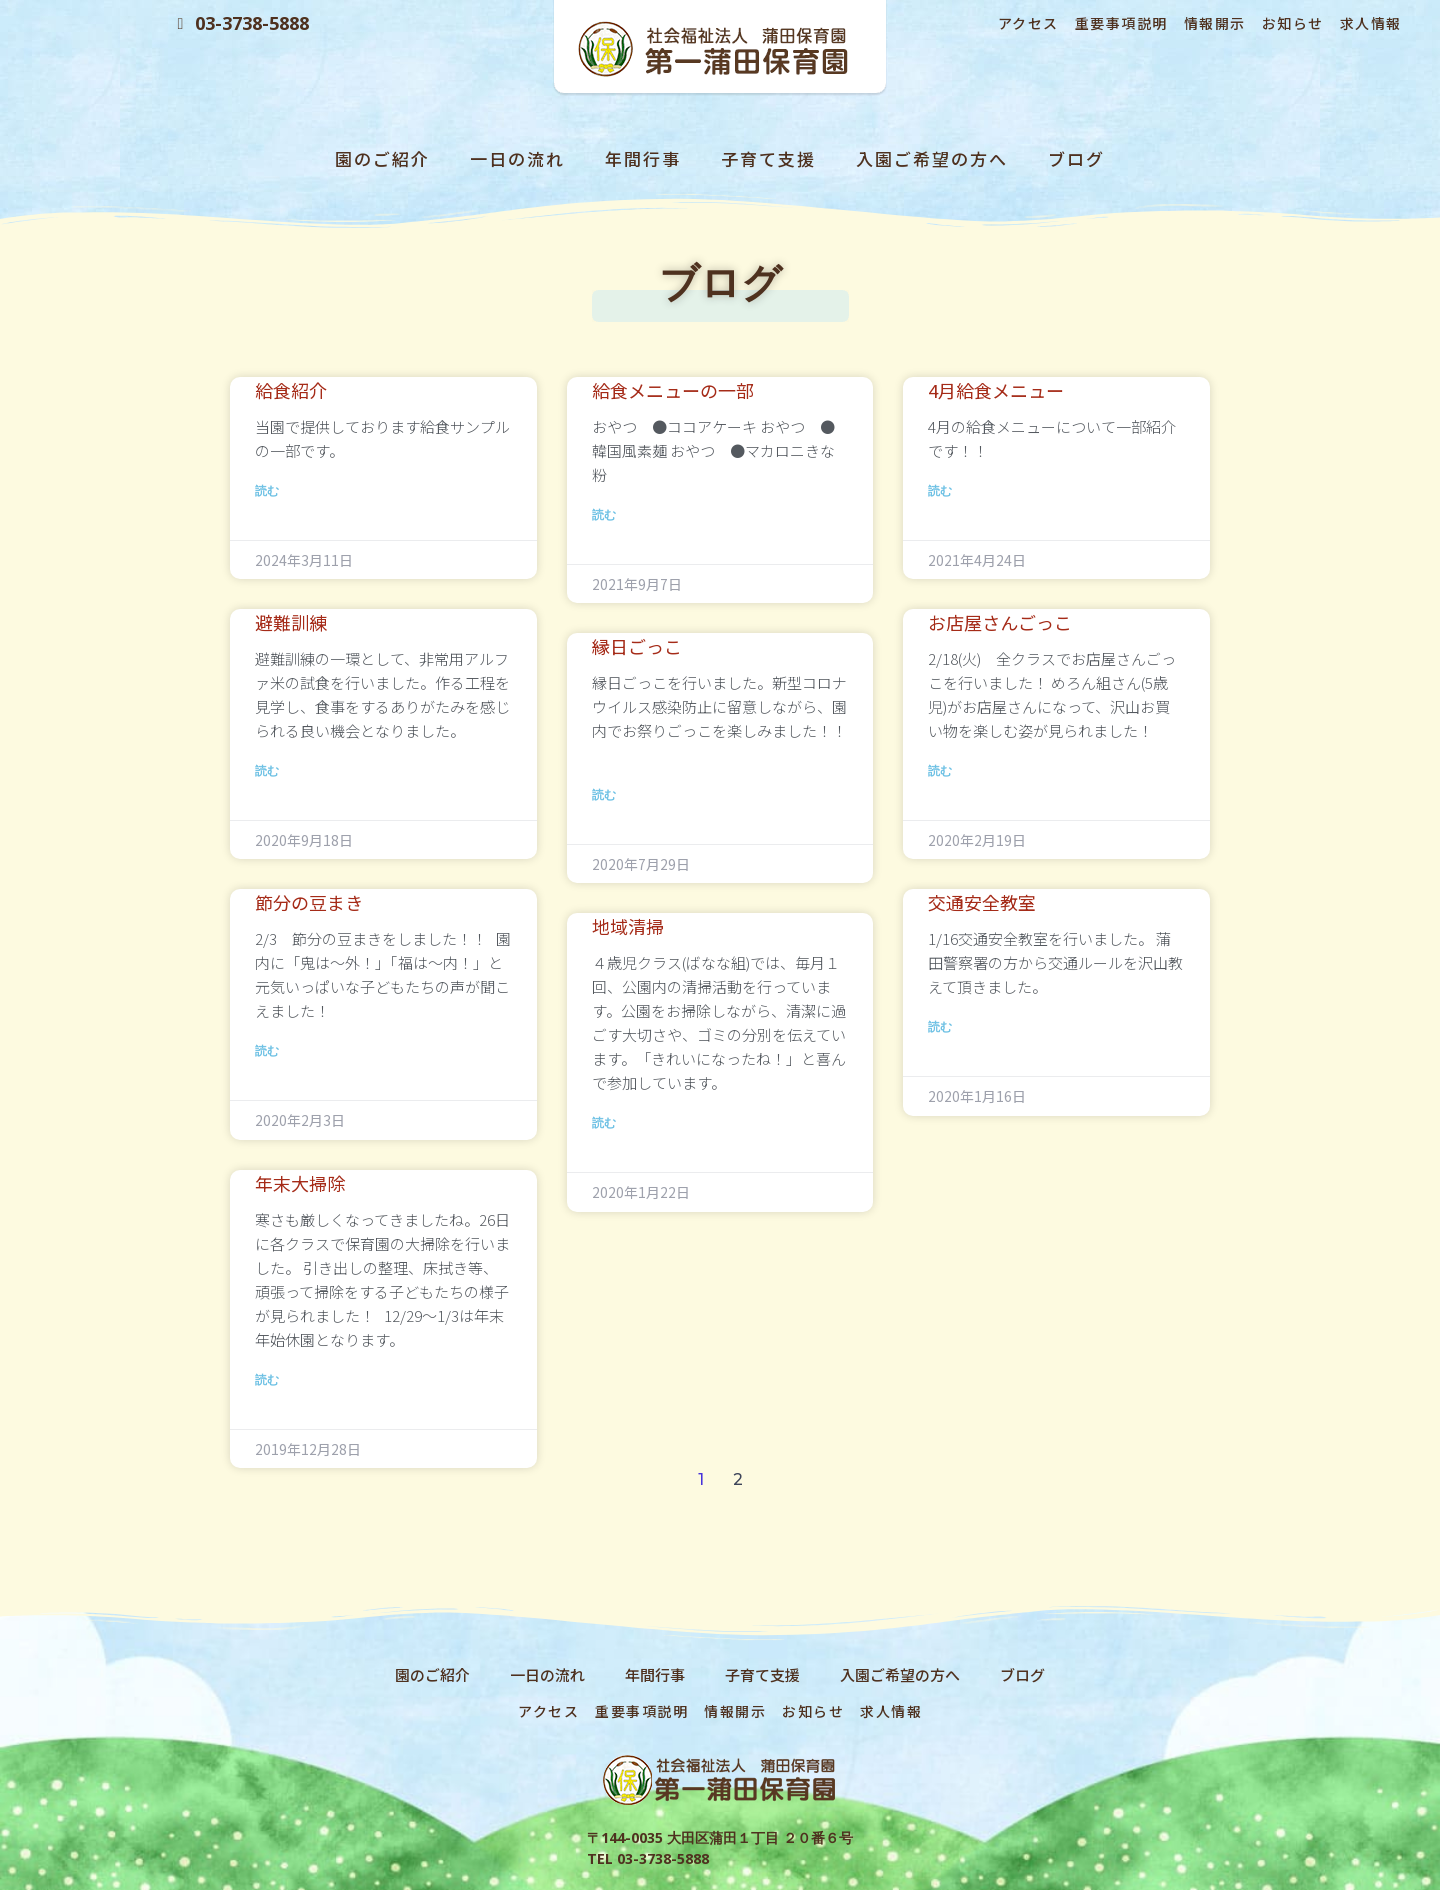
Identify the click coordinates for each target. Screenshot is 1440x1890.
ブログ (1076, 158)
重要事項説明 (1121, 23)
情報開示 (1215, 23)
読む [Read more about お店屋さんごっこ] (940, 770)
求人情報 (1371, 23)
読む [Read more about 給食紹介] (267, 490)
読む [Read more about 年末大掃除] (267, 1379)
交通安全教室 (982, 902)
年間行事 (643, 158)
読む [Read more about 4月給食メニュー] (940, 490)
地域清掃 (628, 926)
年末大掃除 (300, 1183)
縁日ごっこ (637, 646)
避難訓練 (291, 622)
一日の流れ (517, 158)
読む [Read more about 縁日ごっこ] (604, 794)
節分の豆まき (309, 902)
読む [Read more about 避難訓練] (267, 770)
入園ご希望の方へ (932, 158)
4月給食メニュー (996, 390)
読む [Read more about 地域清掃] (604, 1122)
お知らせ (1293, 23)
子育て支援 (768, 158)
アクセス (1028, 23)
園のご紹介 (382, 158)
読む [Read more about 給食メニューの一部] (604, 514)
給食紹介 (291, 390)
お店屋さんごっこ (1000, 622)
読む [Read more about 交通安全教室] (940, 1026)
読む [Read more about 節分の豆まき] (267, 1050)
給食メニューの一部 (673, 390)
